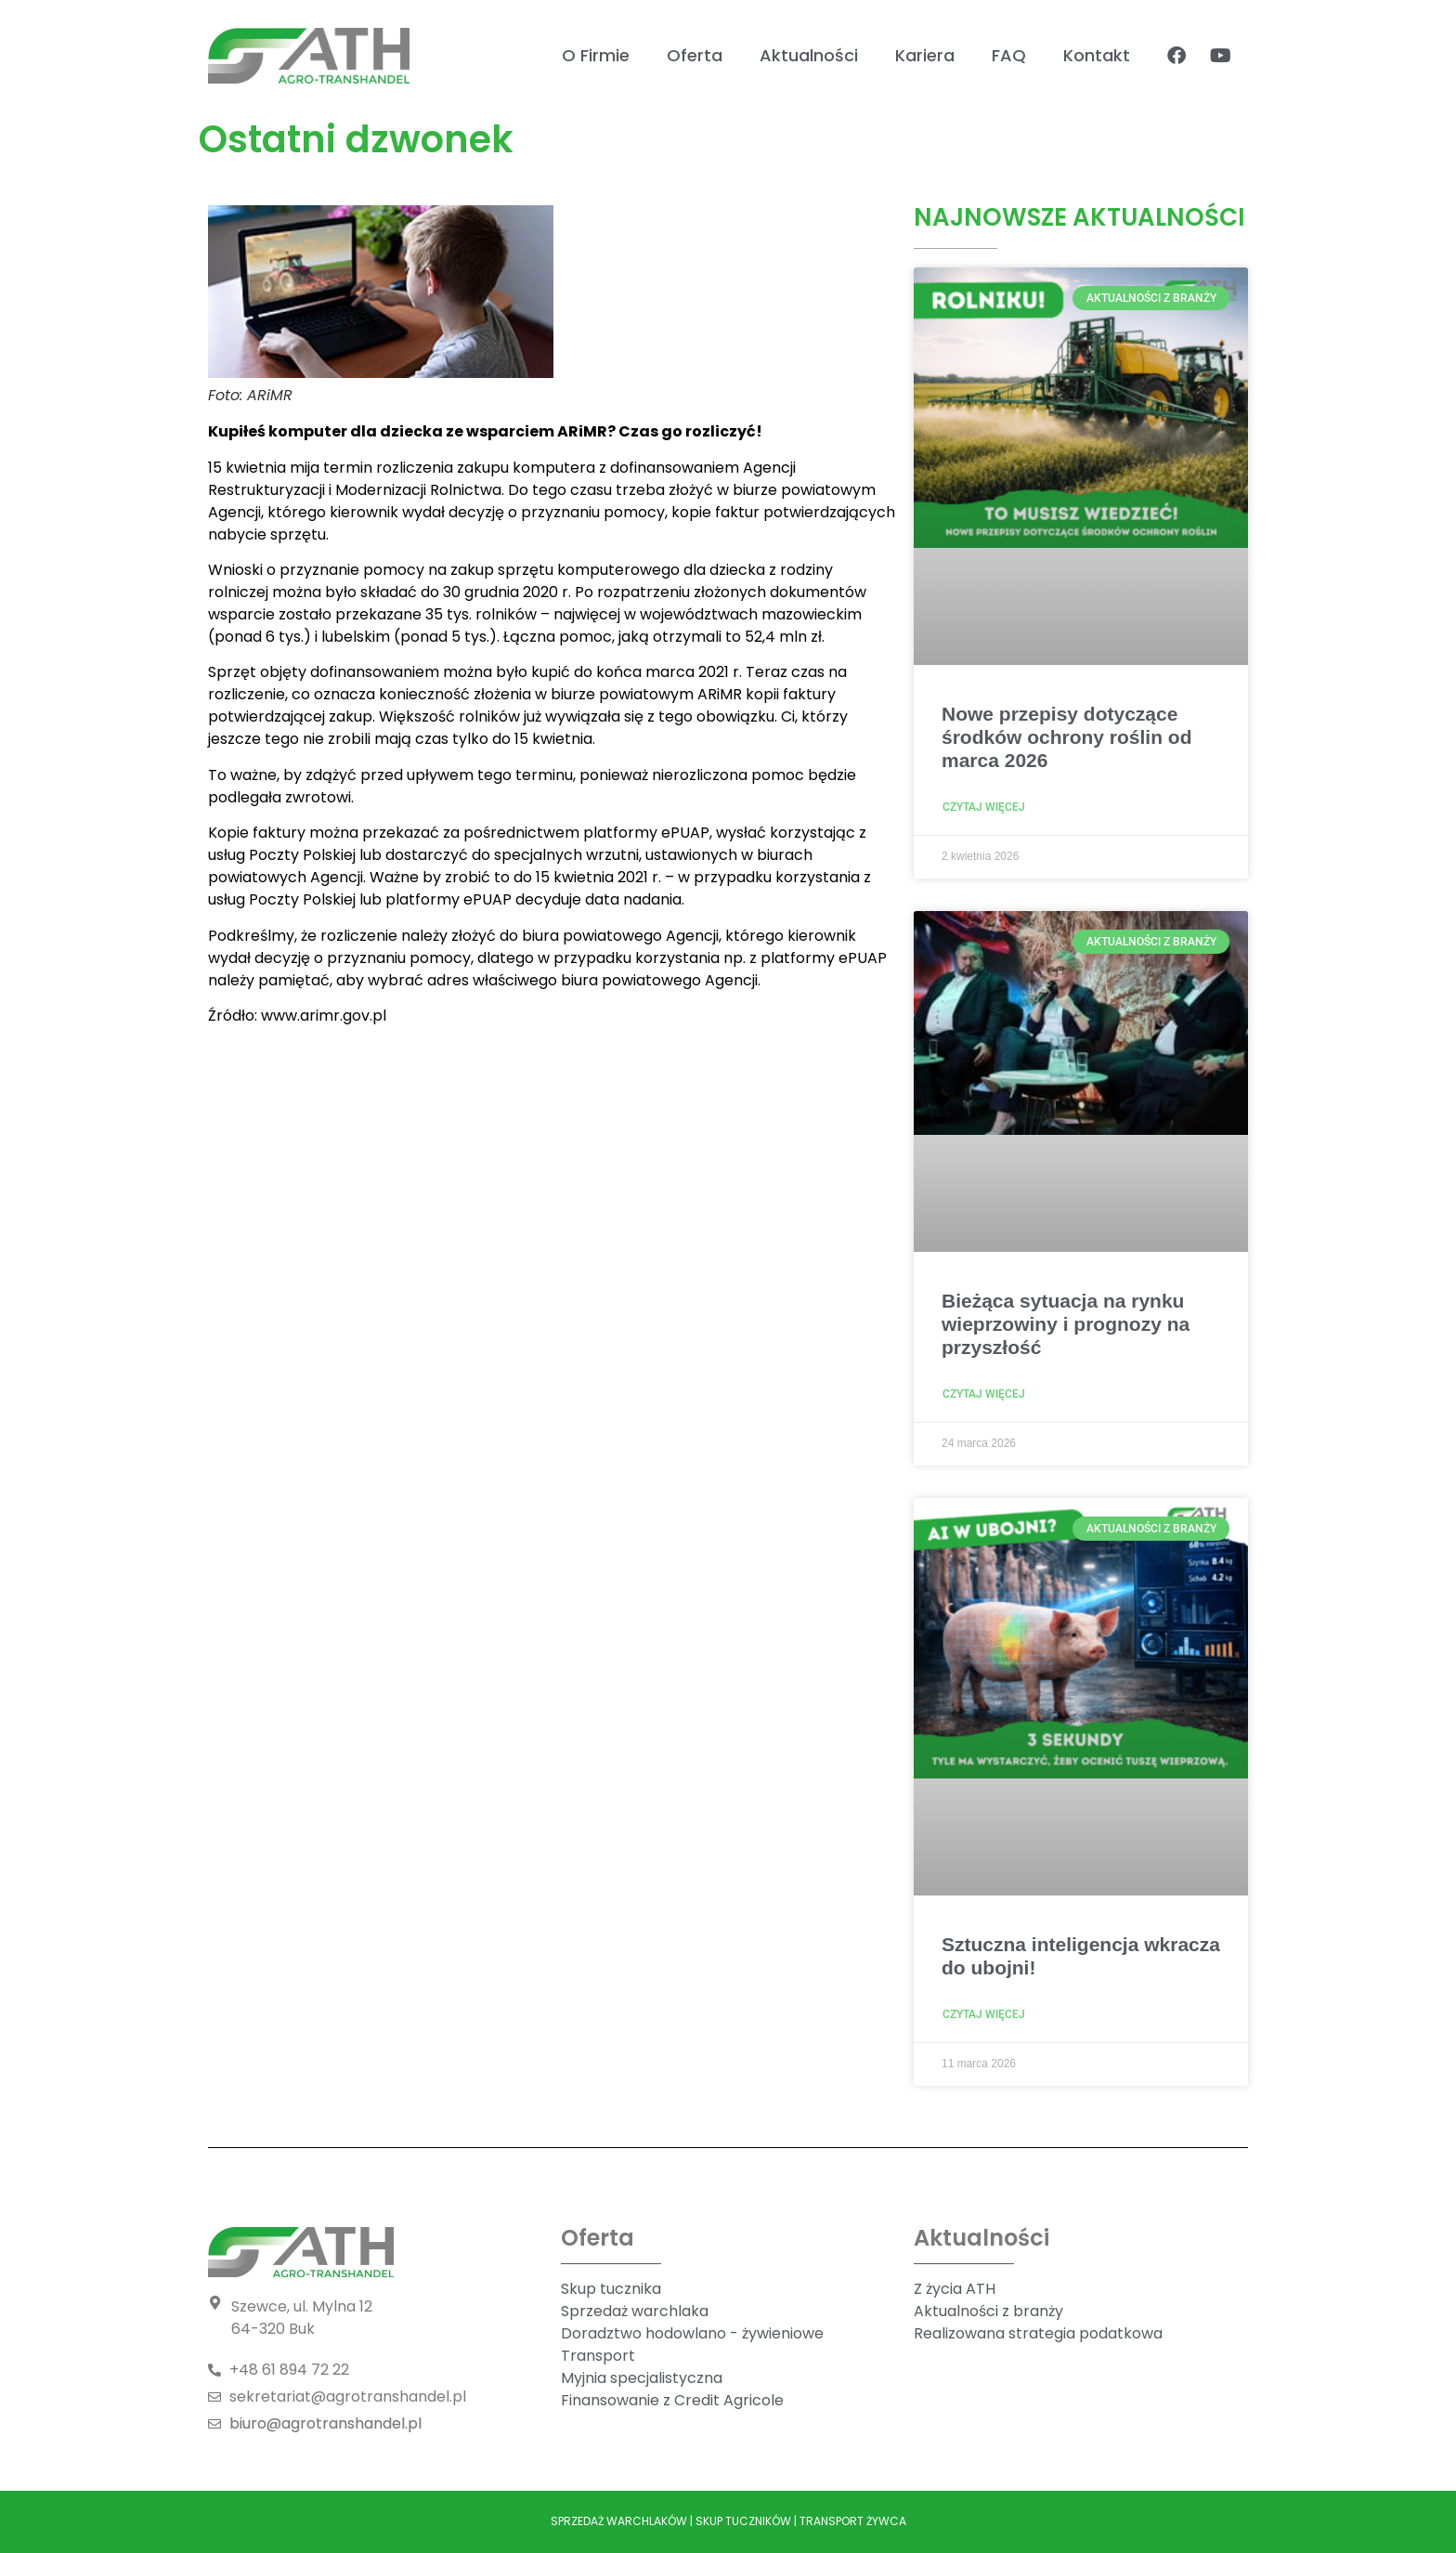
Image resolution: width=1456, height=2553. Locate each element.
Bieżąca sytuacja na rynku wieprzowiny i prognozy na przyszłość (1066, 1324)
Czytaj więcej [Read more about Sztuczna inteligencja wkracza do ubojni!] (983, 2014)
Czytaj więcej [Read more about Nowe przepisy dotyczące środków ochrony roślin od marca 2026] (983, 807)
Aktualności (809, 55)
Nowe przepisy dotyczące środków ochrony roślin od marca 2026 (1067, 737)
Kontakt (1096, 55)
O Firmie (596, 55)
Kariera (925, 55)
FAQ (1009, 55)
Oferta (694, 55)
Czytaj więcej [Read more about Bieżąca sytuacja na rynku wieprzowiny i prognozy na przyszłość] (983, 1393)
